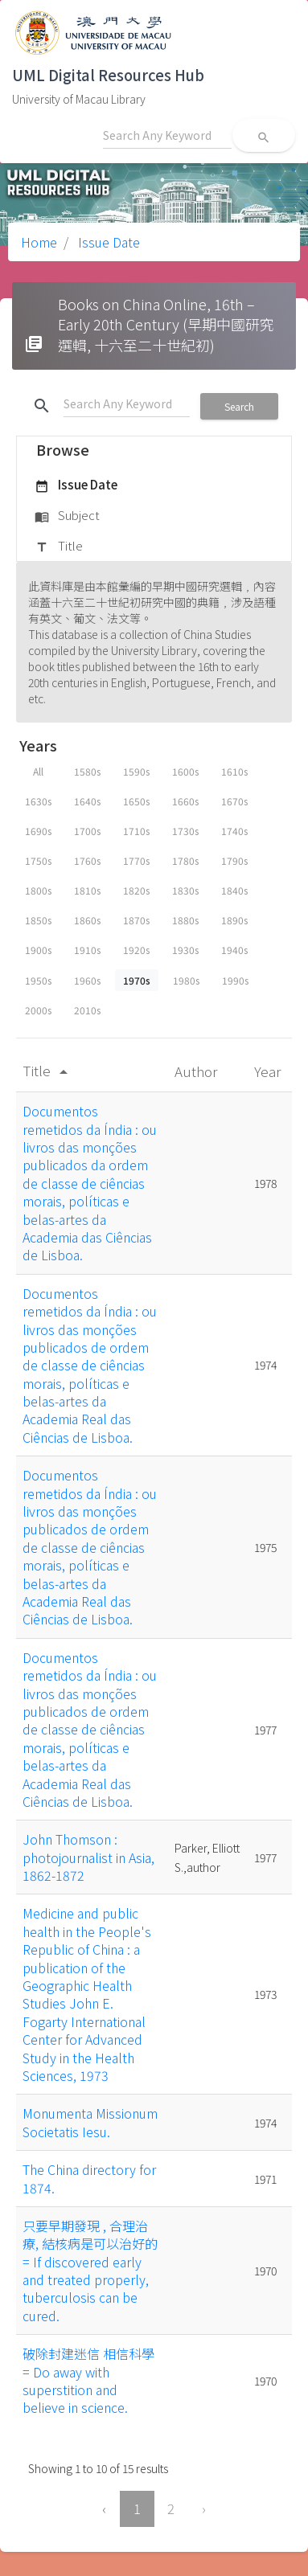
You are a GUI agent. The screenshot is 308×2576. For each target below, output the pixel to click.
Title (59, 546)
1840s (234, 890)
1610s (234, 771)
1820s (136, 890)
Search (239, 406)
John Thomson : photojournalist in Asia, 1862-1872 (88, 1857)
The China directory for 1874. (89, 2178)
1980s (186, 980)
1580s (87, 771)
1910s (87, 949)
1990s (235, 980)
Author (197, 1071)
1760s (87, 860)
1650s (136, 801)
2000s (38, 1010)
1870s (136, 920)
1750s (38, 860)
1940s (234, 949)
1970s (136, 980)
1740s (234, 831)
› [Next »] (204, 2508)
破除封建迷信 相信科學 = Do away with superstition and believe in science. (88, 2380)
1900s (38, 949)
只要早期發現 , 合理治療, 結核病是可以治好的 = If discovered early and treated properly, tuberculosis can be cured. (90, 2270)
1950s (38, 980)
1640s (87, 801)
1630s (38, 801)
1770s (136, 860)
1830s (185, 890)
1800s (38, 890)
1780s (185, 860)
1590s (136, 771)
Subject (67, 516)
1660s (185, 801)
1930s (185, 949)
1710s (136, 831)
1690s (38, 831)
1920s (136, 949)
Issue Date (107, 242)
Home (39, 242)
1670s (234, 801)
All (38, 771)
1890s (234, 920)
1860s (87, 920)
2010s (87, 1010)
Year (269, 1071)
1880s (185, 920)
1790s (234, 860)
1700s (87, 831)
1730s (185, 831)
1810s (87, 890)
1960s (87, 980)
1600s (185, 771)
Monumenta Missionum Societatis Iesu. (90, 2121)
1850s (38, 920)
